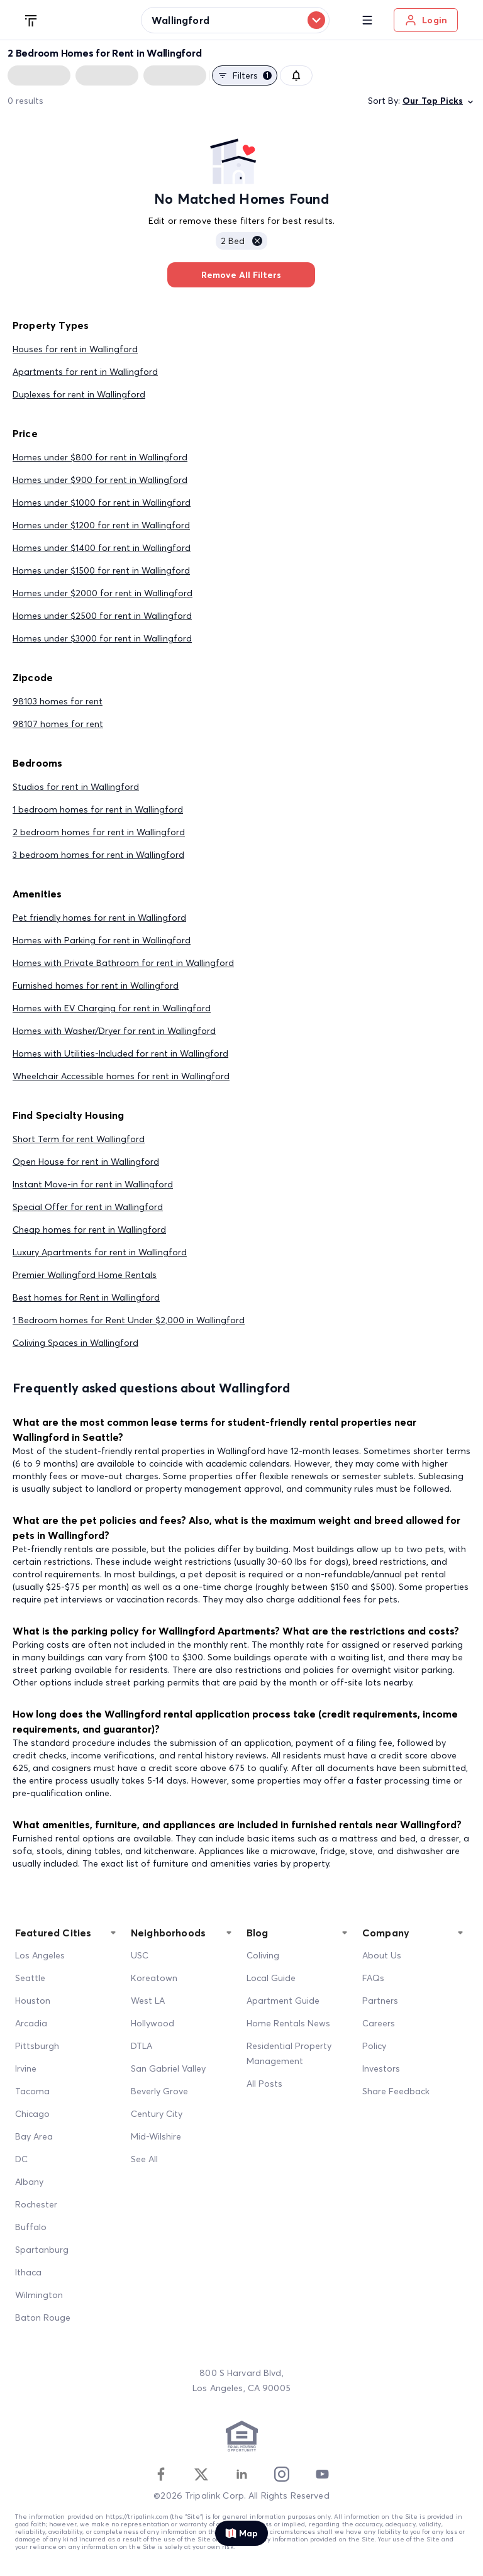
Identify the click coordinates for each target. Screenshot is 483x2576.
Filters (245, 75)
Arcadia (31, 2023)
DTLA (141, 2045)
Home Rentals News (288, 2023)
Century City (156, 2113)
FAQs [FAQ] (373, 1978)
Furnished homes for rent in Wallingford (96, 985)
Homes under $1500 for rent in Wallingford (101, 570)
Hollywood (152, 2023)
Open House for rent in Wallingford (86, 1161)
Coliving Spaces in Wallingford (75, 1342)
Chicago (32, 2113)
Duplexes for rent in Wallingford (79, 394)
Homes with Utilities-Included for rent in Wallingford (120, 1053)
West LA (148, 2000)
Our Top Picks (438, 101)
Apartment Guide (283, 2000)
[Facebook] (161, 2474)
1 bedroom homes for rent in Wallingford (98, 809)
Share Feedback (396, 2091)
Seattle (30, 1978)
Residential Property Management (289, 2053)
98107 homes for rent (58, 724)
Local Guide (271, 1978)
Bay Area (34, 2136)
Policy (374, 2045)
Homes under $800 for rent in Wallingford (100, 457)
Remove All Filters (241, 274)
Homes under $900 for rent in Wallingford (100, 480)
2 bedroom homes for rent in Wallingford (99, 832)
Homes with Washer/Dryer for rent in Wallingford (114, 1030)
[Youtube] (322, 2474)
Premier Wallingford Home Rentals (85, 1274)
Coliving (263, 1955)
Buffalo (31, 2227)
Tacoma (32, 2091)
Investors (381, 2068)
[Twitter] (201, 2474)
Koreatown (154, 1978)
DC (21, 2159)
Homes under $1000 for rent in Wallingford (102, 502)
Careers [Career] (378, 2023)
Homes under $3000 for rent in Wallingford (102, 638)
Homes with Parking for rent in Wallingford (102, 940)
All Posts (264, 2083)
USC (139, 1955)
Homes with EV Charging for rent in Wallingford (112, 1008)
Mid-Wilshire (156, 2136)
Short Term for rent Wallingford (79, 1139)
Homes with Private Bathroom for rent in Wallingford (123, 963)
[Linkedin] (241, 2474)
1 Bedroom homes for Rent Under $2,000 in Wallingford (129, 1320)
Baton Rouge (42, 2317)
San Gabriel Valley (168, 2068)
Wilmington (39, 2295)
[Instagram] (281, 2474)
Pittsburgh (37, 2045)
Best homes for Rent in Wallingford (86, 1297)
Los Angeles (40, 1955)
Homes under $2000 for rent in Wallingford (102, 593)
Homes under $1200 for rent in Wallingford (101, 525)
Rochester (36, 2204)
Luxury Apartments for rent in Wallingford (100, 1252)
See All (144, 2159)
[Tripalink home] (31, 19)
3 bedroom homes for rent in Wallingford (98, 854)
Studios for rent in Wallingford (76, 786)
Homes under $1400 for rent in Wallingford (102, 547)
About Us (381, 1955)
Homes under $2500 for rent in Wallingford (102, 615)
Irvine (25, 2068)
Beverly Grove (159, 2091)
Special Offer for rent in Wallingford (88, 1207)
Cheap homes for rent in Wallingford (89, 1229)
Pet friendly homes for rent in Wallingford (99, 917)
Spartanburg (42, 2249)
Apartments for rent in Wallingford (85, 371)
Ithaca (28, 2272)
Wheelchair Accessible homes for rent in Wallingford (121, 1076)
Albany (29, 2181)
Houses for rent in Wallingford (75, 349)
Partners (380, 2000)
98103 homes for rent (58, 701)
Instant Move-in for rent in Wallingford (93, 1184)
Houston (32, 2000)
